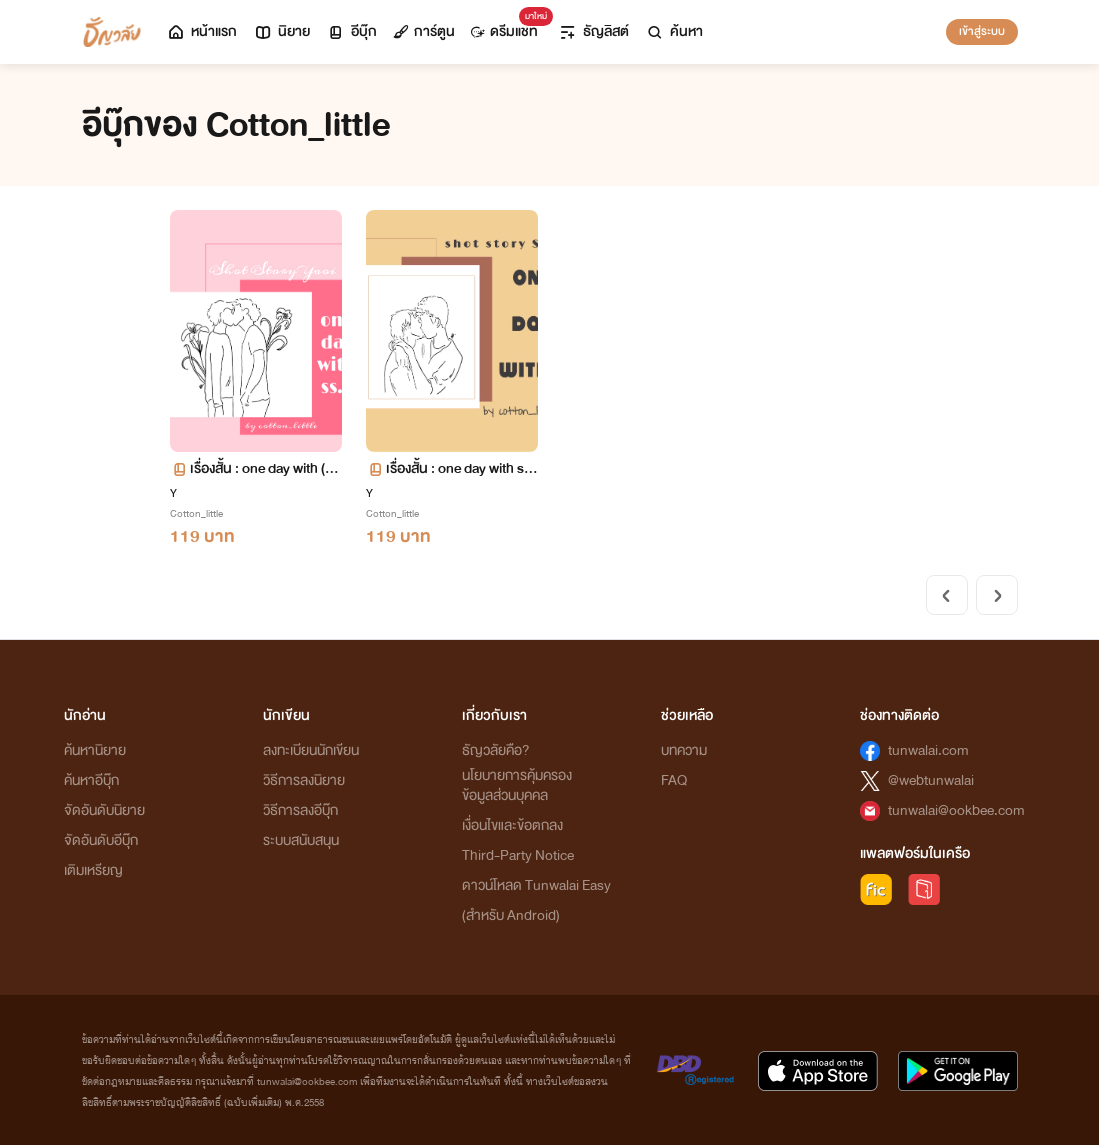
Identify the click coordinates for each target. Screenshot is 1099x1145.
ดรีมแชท (508, 26)
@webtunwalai (931, 780)
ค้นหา (674, 31)
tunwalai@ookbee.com (956, 810)
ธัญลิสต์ (593, 31)
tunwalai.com (928, 750)
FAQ (674, 780)
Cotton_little (196, 513)
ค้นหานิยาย (95, 750)
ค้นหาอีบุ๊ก (91, 780)
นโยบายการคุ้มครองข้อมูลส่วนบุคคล (517, 785)
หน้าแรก (201, 31)
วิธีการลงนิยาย (304, 780)
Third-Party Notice (518, 855)
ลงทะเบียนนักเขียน (311, 750)
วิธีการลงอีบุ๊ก (300, 810)
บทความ (684, 750)
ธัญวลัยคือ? (496, 750)
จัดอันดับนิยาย (104, 810)
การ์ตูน (424, 31)
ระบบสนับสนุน (301, 840)
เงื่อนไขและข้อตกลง (512, 825)
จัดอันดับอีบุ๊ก (101, 840)
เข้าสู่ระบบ (982, 31)
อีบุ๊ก (351, 31)
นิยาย (281, 31)
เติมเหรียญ (93, 870)
